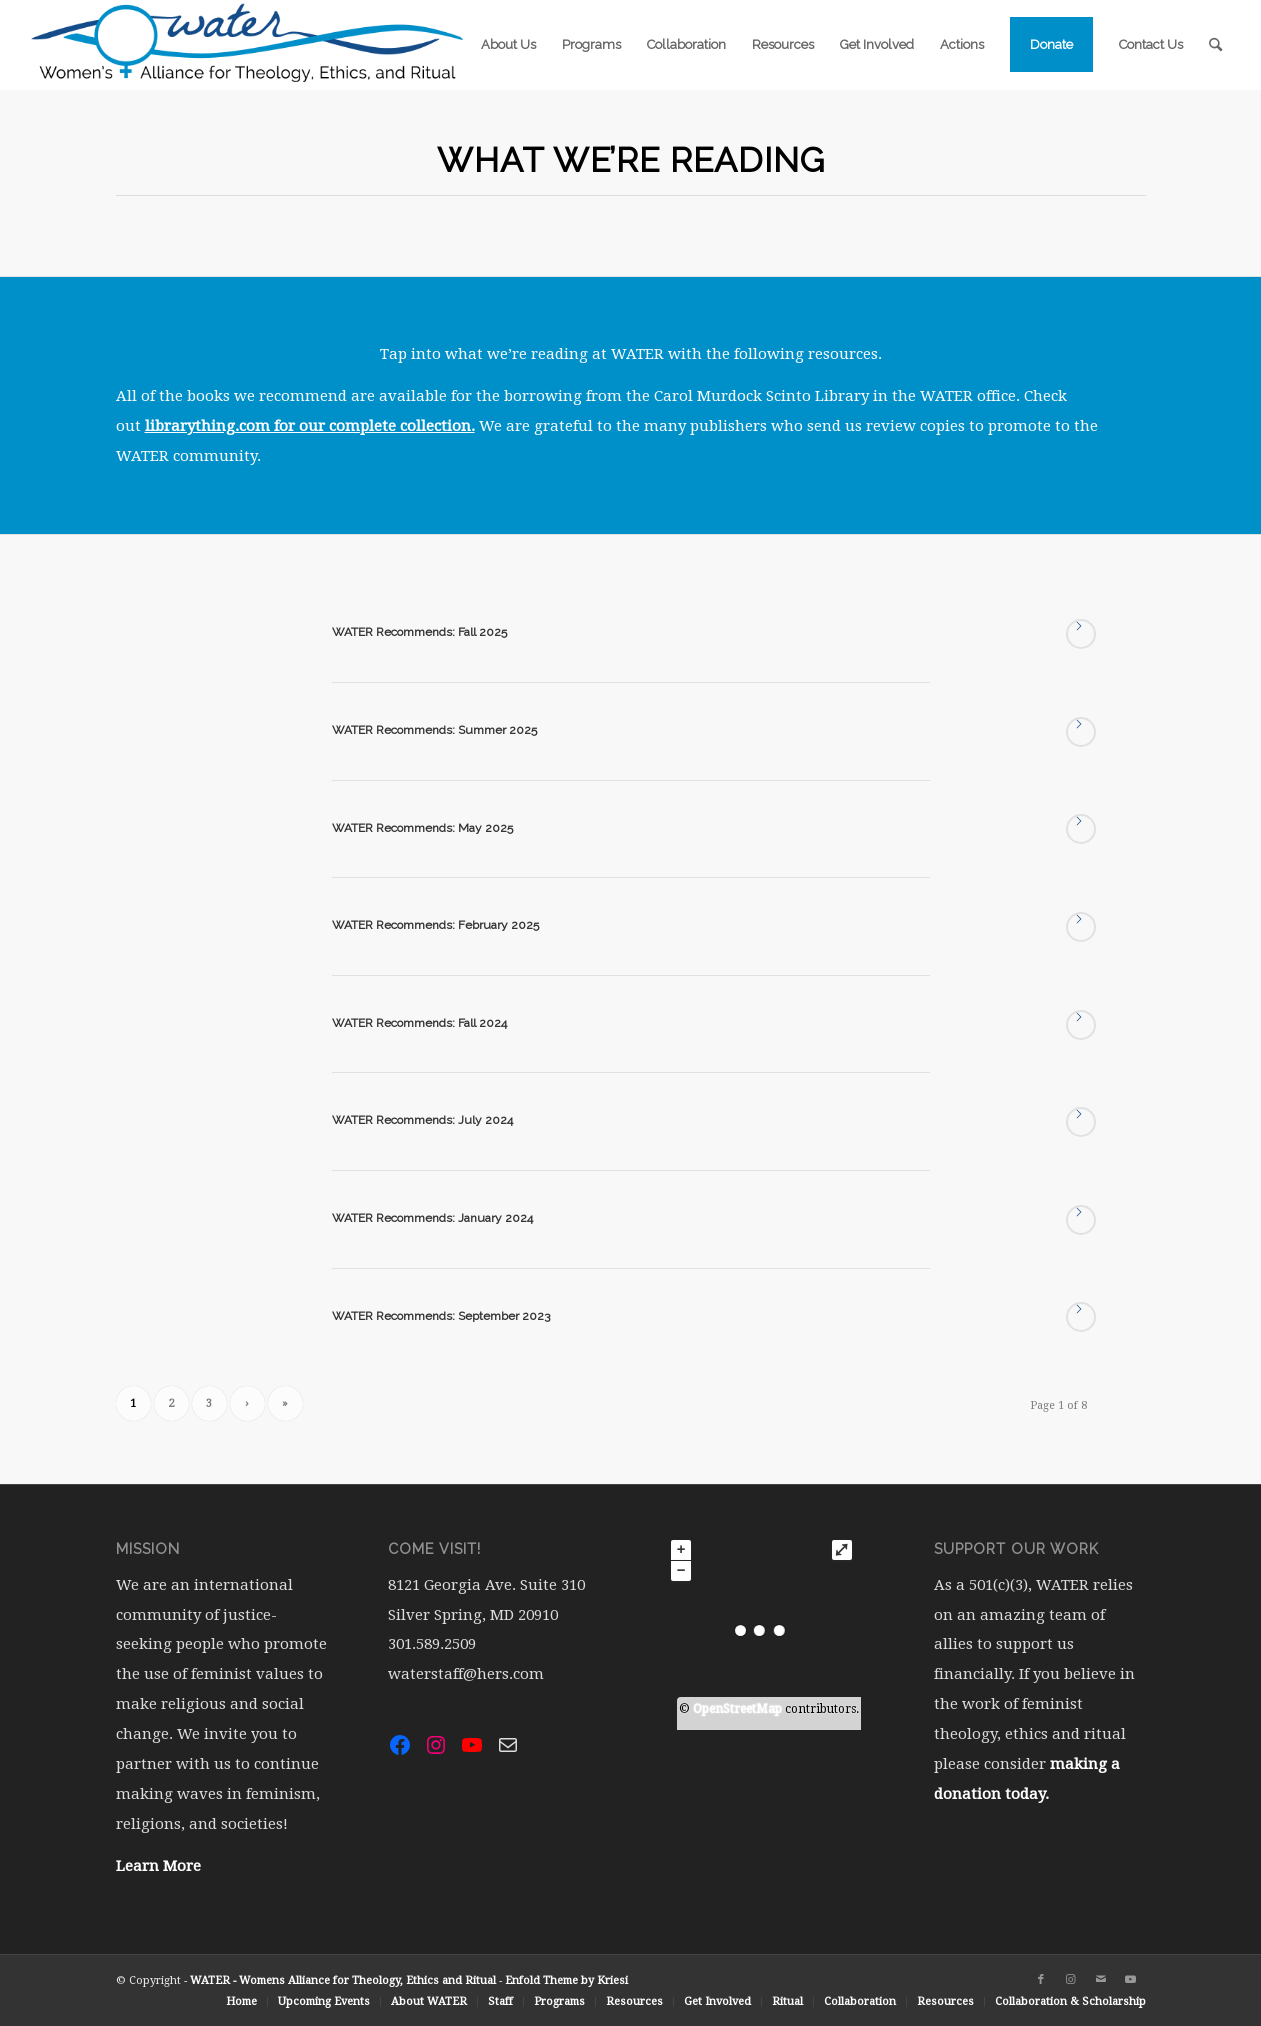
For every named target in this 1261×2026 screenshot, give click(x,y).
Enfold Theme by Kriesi (566, 1980)
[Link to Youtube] (1131, 1980)
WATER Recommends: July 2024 (422, 1120)
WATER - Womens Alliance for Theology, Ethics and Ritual (343, 1980)
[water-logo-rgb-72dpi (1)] (248, 45)
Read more (1081, 634)
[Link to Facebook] (1041, 1980)
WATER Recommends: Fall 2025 (419, 632)
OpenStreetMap (737, 1709)
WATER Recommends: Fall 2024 (419, 1023)
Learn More (158, 1866)
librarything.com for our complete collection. (310, 426)
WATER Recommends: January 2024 (432, 1218)
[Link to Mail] (1101, 1980)
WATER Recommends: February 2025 (435, 925)
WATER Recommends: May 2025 (422, 828)
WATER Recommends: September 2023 (441, 1316)
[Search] (1215, 45)
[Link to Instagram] (1071, 1980)
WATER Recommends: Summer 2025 (434, 730)
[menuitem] (508, 45)
